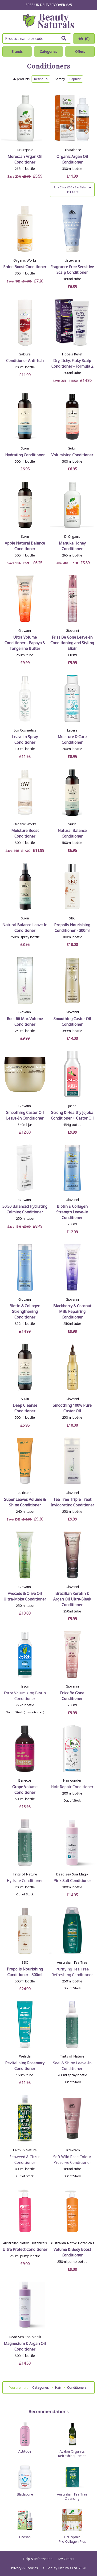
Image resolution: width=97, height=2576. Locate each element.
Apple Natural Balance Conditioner (25, 546)
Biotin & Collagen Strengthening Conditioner (24, 1311)
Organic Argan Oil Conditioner (72, 159)
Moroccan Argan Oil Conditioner (25, 159)
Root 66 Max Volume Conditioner (25, 1021)
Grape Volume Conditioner (24, 1789)
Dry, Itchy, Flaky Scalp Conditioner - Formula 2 (72, 363)
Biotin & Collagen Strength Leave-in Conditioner (72, 1212)
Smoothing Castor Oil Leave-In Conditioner (25, 1115)
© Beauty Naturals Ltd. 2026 (64, 2568)
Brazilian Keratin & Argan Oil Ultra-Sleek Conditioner (72, 1599)
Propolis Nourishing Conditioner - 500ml (25, 1971)
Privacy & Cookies (24, 2568)
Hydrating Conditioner (25, 454)
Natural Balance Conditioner (72, 833)
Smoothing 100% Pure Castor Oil (72, 1408)
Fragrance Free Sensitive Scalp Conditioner (72, 269)
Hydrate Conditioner (25, 1880)
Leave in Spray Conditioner (25, 739)
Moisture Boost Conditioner (25, 833)
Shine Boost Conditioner (24, 266)
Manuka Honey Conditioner (72, 546)
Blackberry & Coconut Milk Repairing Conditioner (72, 1311)
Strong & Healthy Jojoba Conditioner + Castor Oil (72, 1115)
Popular (75, 79)
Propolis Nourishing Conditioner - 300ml (72, 927)
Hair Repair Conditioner (72, 1786)
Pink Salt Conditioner (72, 1880)
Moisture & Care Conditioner (72, 739)
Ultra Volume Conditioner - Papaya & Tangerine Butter (24, 643)
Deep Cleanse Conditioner (25, 1408)
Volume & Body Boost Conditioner (72, 2252)
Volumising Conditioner (72, 454)
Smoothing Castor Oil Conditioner (72, 1021)
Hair (58, 2387)
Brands (17, 51)
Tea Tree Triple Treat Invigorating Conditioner (72, 1502)
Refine (41, 79)
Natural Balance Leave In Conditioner (24, 927)
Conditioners (48, 66)
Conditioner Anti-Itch (25, 360)
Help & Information (38, 2559)
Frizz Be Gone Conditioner (72, 1695)
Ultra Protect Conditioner (25, 2249)
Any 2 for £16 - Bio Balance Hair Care (72, 189)
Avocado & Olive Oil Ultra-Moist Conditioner (25, 1596)
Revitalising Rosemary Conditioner (24, 2065)
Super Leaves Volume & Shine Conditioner (25, 1502)
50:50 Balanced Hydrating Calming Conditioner (24, 1209)
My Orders (66, 2559)
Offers (80, 51)
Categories (48, 51)
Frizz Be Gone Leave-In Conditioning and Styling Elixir (72, 643)
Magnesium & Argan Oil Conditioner (25, 2346)
